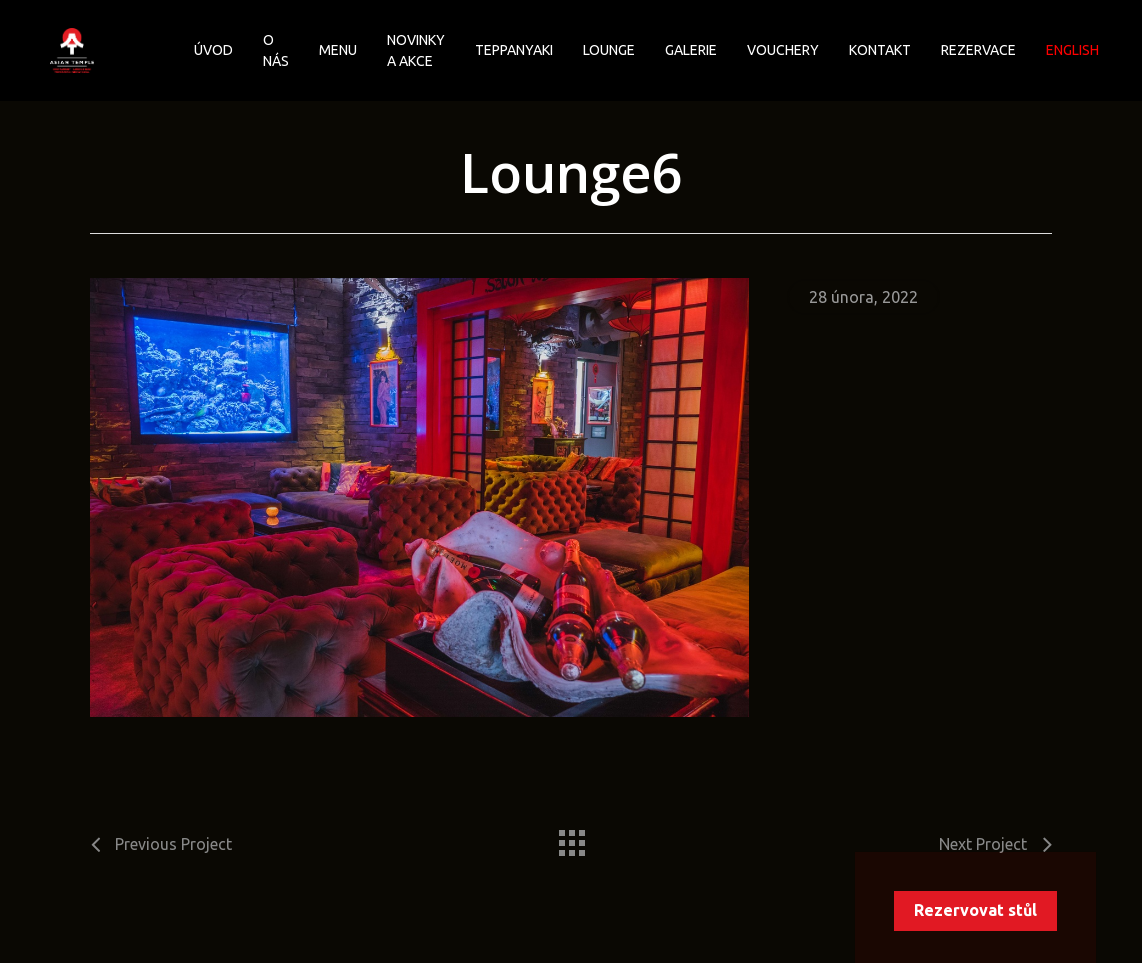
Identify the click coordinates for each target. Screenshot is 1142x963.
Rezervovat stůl (975, 910)
